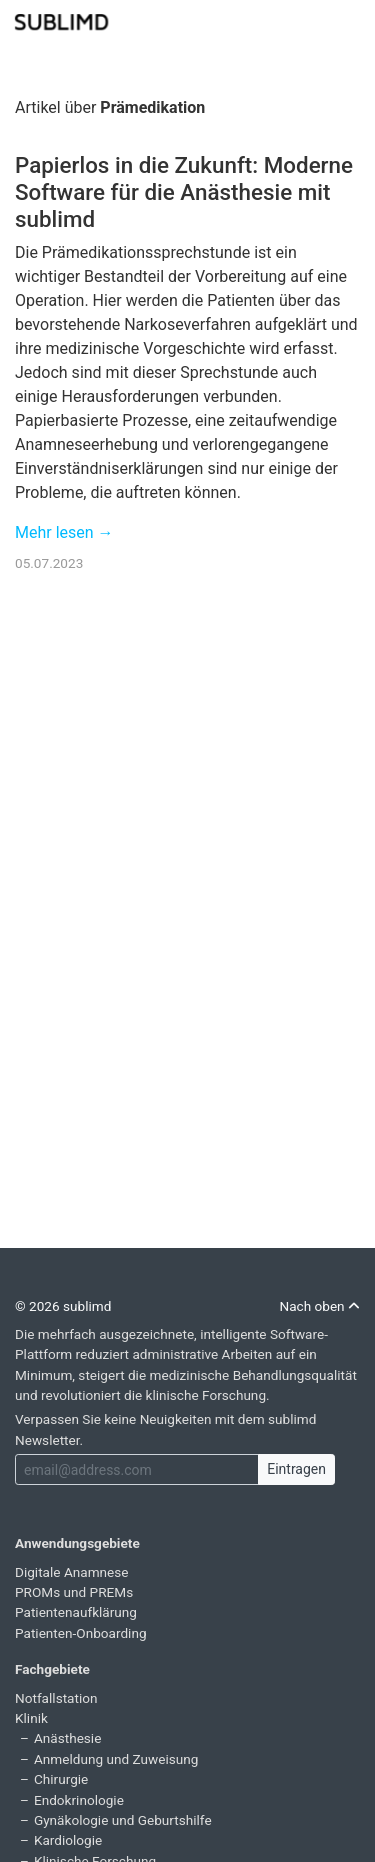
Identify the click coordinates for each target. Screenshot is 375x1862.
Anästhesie (67, 1738)
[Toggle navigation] (347, 20)
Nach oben (319, 1306)
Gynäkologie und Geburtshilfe (123, 1820)
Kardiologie (68, 1840)
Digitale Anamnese (72, 1572)
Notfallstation (56, 1698)
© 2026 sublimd (63, 1306)
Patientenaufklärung (76, 1612)
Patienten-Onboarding (81, 1633)
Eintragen (296, 1469)
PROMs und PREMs (74, 1592)
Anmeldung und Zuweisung (116, 1759)
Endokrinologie (79, 1800)
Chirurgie (61, 1779)
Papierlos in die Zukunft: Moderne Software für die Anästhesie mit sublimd (184, 192)
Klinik (31, 1718)
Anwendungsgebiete (77, 1543)
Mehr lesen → (64, 532)
